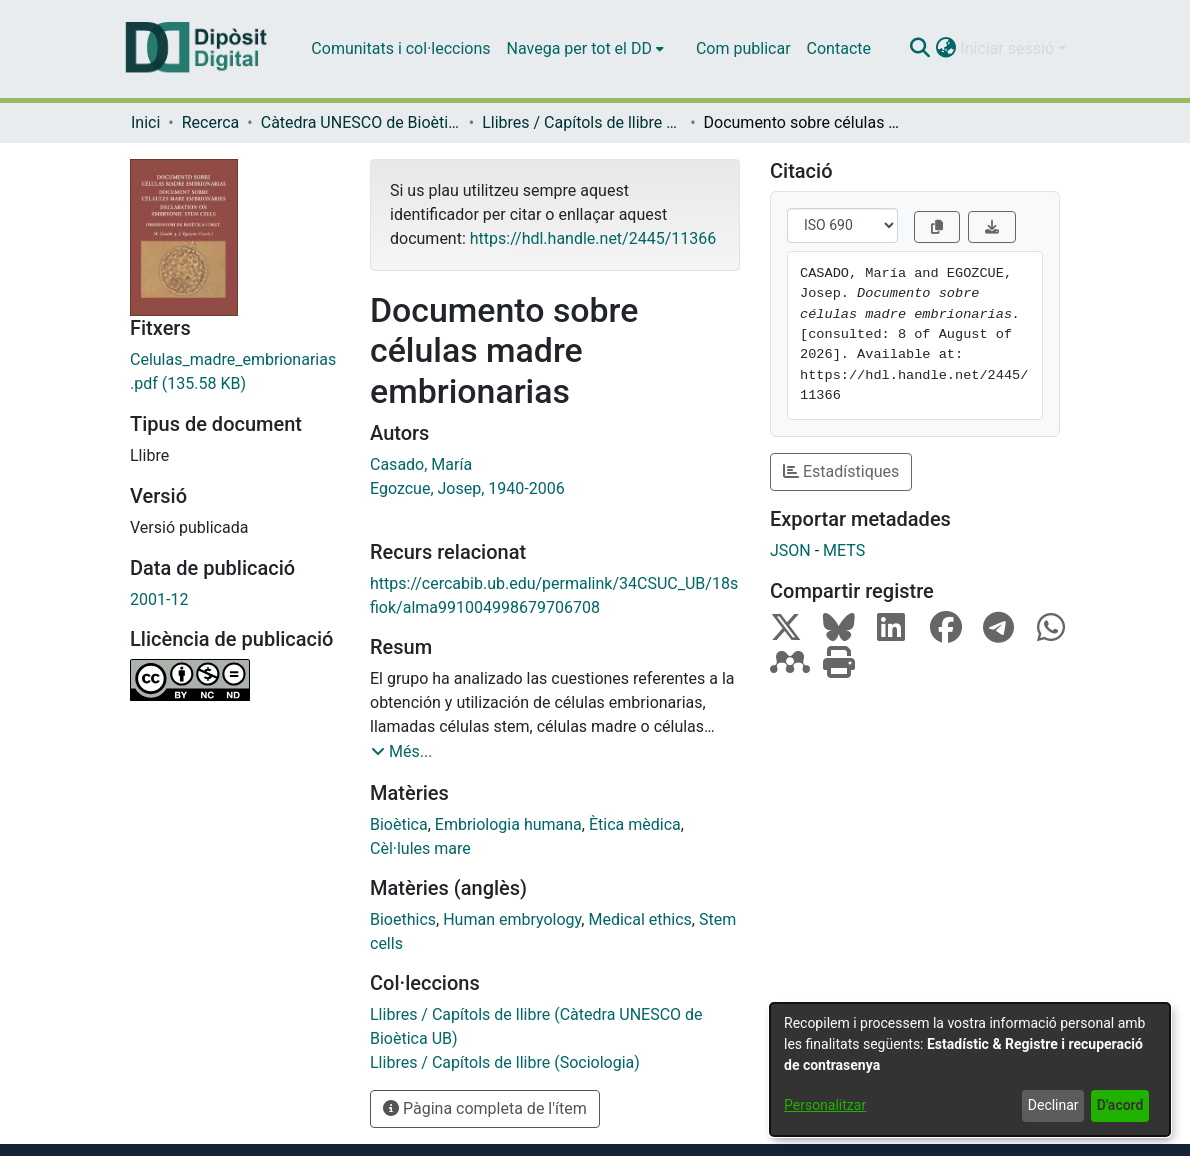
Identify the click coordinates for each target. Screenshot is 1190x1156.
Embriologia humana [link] (508, 824)
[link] (235, 372)
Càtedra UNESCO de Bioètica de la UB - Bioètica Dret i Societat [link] (361, 122)
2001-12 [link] (159, 599)
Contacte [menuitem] (839, 48)
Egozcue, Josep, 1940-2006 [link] (467, 488)
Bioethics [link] (403, 919)
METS (844, 550)
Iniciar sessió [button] (1009, 48)
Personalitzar (825, 1105)
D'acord (1120, 1105)
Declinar (1053, 1105)
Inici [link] (145, 122)
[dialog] (970, 1069)
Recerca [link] (211, 122)
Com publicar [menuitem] (743, 48)
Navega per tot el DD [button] (579, 48)
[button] (919, 49)
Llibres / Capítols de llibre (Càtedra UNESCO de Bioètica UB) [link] (582, 122)
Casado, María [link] (421, 464)
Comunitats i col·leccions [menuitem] (400, 48)
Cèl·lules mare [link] (420, 848)
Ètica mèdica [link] (635, 824)
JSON (790, 550)
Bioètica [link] (399, 824)
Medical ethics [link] (639, 919)
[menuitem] (585, 49)
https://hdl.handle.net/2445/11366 (593, 238)
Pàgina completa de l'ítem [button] (485, 1108)
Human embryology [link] (512, 919)
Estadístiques (841, 471)
